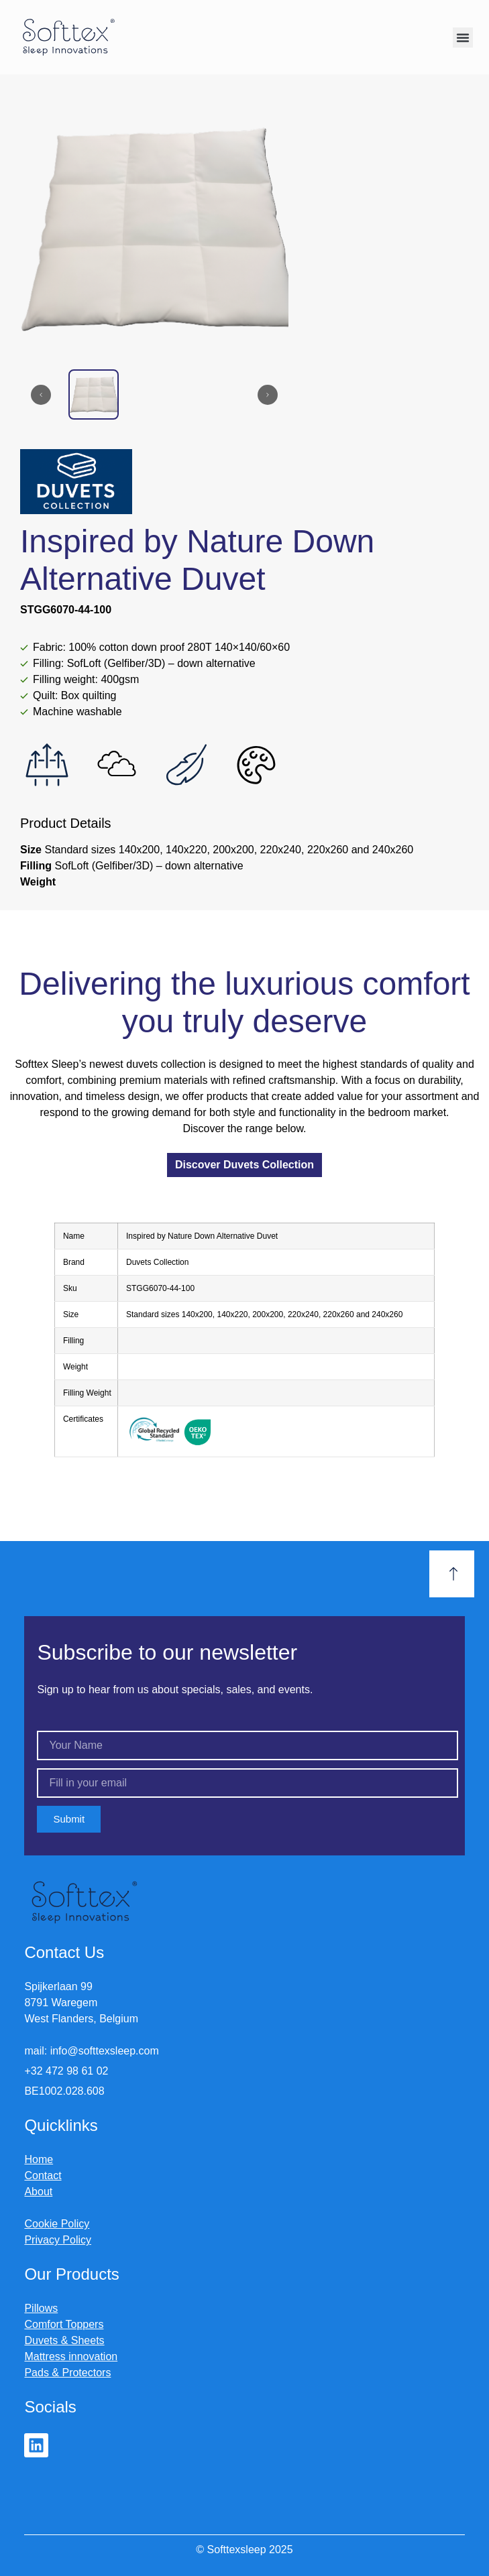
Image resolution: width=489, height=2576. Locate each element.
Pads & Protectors (67, 2372)
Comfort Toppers (63, 2324)
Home (38, 2159)
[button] (463, 37)
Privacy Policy (57, 2240)
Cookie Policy (56, 2223)
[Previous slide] (41, 395)
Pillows (41, 2308)
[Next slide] (268, 395)
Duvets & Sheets (64, 2340)
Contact (42, 2175)
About (38, 2191)
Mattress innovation (70, 2356)
